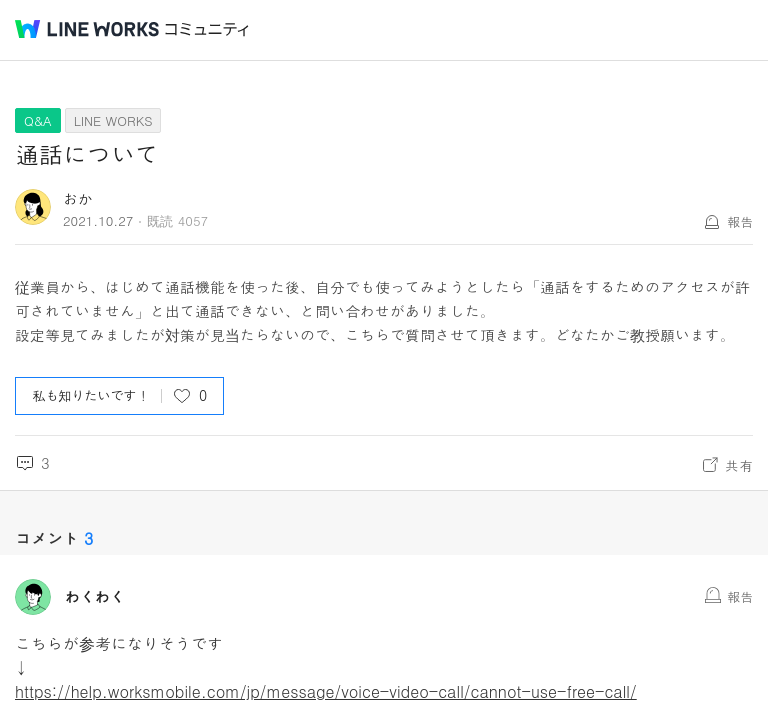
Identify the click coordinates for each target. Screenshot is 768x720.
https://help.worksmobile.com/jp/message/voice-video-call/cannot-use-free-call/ (326, 691)
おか (78, 198)
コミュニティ (207, 29)
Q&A (38, 120)
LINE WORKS (113, 120)
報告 (740, 221)
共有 (739, 465)
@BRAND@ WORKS (87, 29)
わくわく (95, 597)
